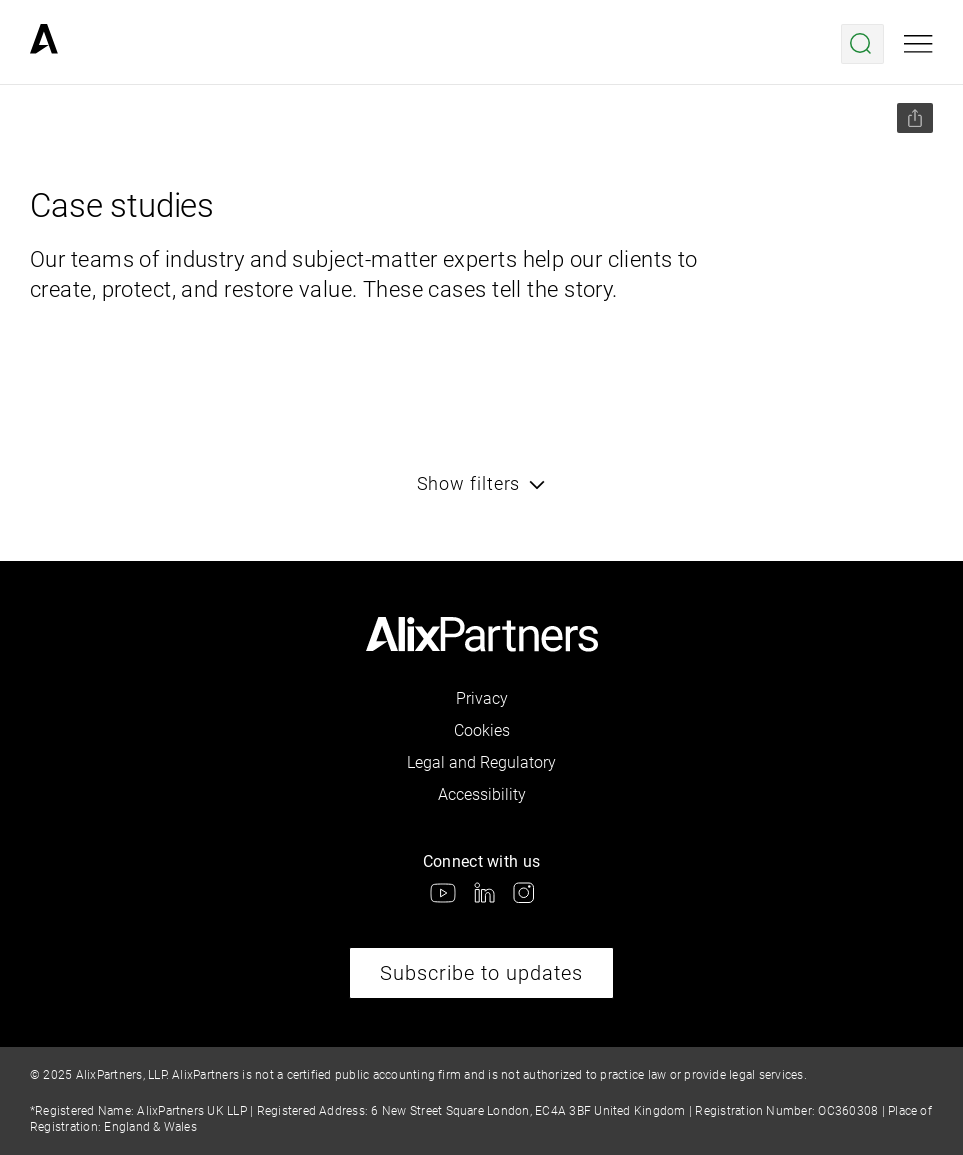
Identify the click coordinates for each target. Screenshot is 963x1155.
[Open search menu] (862, 44)
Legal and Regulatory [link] (481, 762)
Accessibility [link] (482, 794)
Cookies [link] (482, 730)
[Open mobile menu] (918, 44)
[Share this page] (915, 118)
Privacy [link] (482, 698)
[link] (44, 44)
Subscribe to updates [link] (481, 973)
